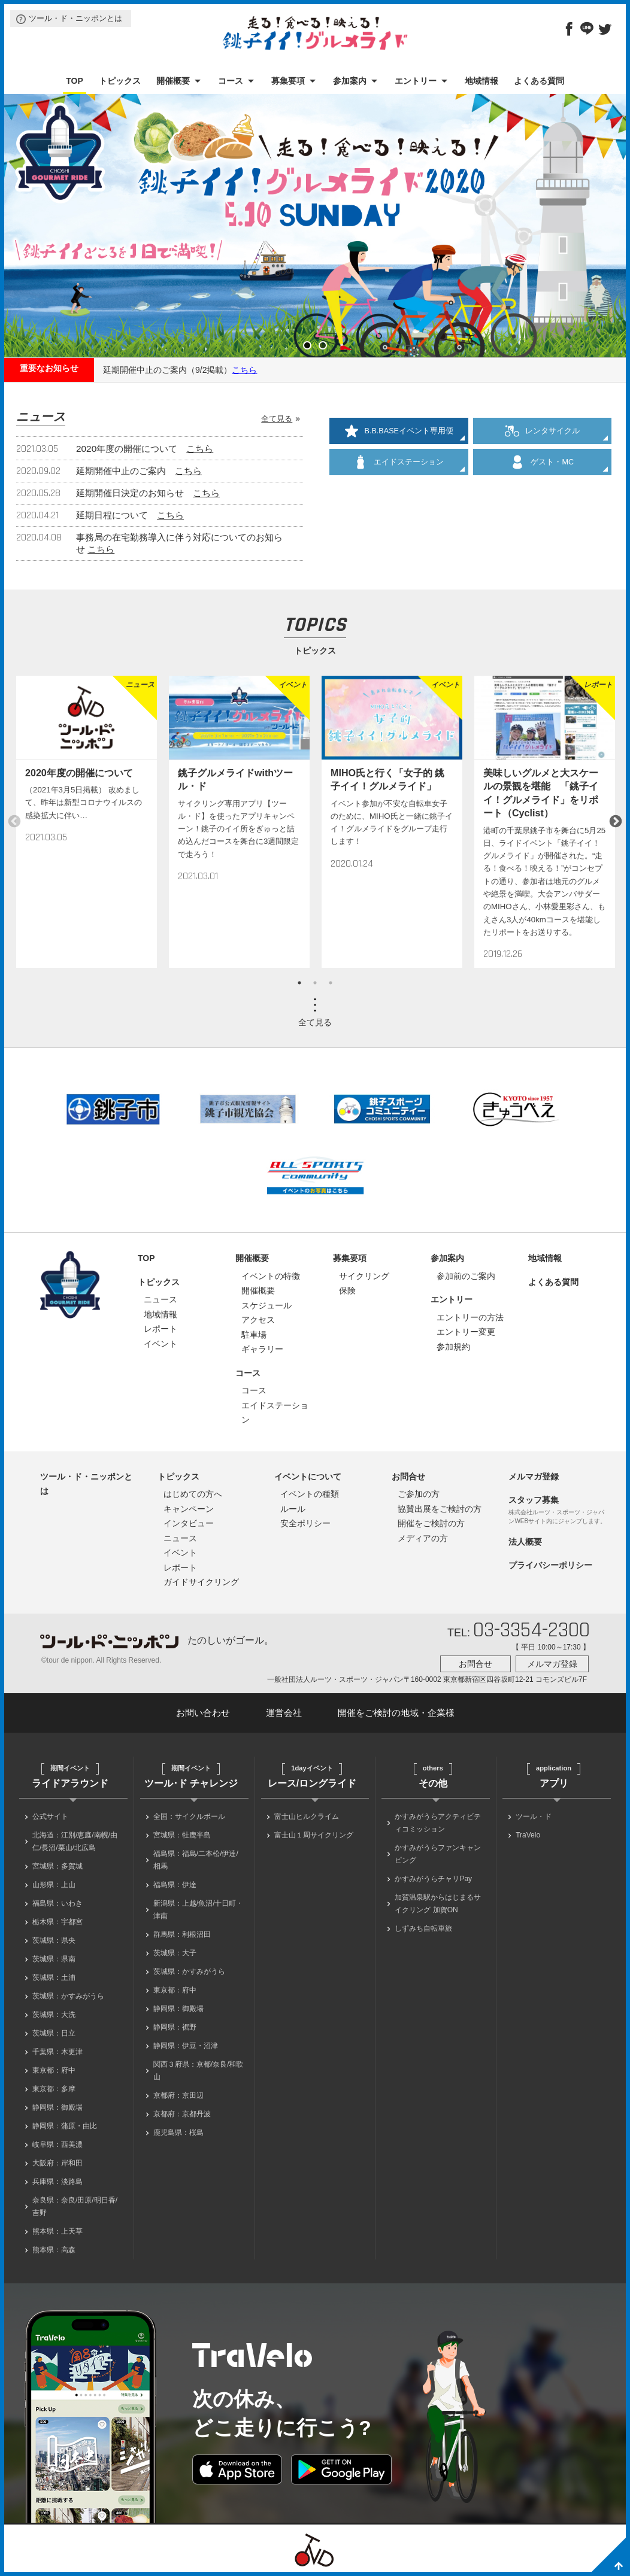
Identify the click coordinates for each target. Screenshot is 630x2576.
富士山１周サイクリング (313, 1835)
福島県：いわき (57, 1903)
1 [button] (299, 983)
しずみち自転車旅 (423, 1928)
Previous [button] (14, 822)
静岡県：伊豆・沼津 (185, 2046)
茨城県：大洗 (53, 2014)
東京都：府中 (53, 2070)
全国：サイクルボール (189, 1816)
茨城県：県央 (53, 1940)
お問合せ (408, 1476)
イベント (160, 1343)
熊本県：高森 (53, 2250)
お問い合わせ (203, 1713)
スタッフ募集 (533, 1500)
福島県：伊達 (174, 1885)
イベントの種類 (309, 1494)
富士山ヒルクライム (306, 1816)
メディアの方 (423, 1538)
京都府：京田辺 (178, 2095)
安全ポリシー (305, 1523)
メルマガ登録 (533, 1476)
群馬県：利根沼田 (182, 1934)
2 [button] (315, 983)
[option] (86, 821)
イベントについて (307, 1476)
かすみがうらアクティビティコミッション (438, 1822)
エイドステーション (398, 462)
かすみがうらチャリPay (433, 1879)
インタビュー (188, 1523)
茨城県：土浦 (53, 1977)
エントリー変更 (466, 1331)
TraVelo (528, 1835)
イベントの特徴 (270, 1276)
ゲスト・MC (542, 462)
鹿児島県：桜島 (178, 2132)
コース (230, 81)
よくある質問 (539, 81)
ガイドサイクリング (201, 1582)
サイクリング (364, 1276)
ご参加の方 (419, 1494)
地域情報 (481, 81)
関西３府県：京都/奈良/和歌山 (198, 2070)
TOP (74, 81)
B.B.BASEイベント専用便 (398, 431)
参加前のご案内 (466, 1276)
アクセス (258, 1320)
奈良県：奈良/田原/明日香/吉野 (74, 2206)
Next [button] (615, 822)
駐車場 (253, 1334)
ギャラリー (262, 1349)
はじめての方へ (192, 1494)
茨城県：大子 (174, 1953)
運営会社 (284, 1713)
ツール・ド (534, 1816)
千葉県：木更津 (57, 2052)
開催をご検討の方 (431, 1523)
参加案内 (350, 81)
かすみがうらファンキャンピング (438, 1853)
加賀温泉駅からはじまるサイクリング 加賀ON (438, 1903)
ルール (292, 1509)
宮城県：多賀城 (57, 1866)
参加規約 (453, 1346)
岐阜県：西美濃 (57, 2144)
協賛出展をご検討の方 (439, 1509)
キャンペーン (188, 1509)
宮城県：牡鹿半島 (182, 1835)
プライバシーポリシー (550, 1565)
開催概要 (173, 81)
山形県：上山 (53, 1885)
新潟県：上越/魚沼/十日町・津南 (198, 1909)
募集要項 (288, 81)
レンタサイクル (542, 431)
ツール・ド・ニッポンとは (75, 18)
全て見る (276, 419)
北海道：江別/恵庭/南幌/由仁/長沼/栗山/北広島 (74, 1841)
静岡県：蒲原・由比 (64, 2126)
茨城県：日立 (53, 2033)
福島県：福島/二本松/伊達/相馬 (195, 1859)
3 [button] (331, 983)
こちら (244, 370)
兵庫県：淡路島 (57, 2181)
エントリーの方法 (470, 1317)
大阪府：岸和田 (57, 2163)
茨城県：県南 (53, 1959)
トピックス (120, 81)
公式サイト (50, 1816)
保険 (347, 1290)
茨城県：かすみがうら (68, 1996)
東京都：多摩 (53, 2089)
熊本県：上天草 (57, 2231)
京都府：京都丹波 (182, 2114)
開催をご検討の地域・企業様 (396, 1713)
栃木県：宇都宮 (57, 1922)
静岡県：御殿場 (57, 2107)
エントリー (416, 81)
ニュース (160, 1299)
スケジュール (266, 1305)
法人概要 (525, 1542)
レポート (160, 1328)
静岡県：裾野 (174, 2027)
